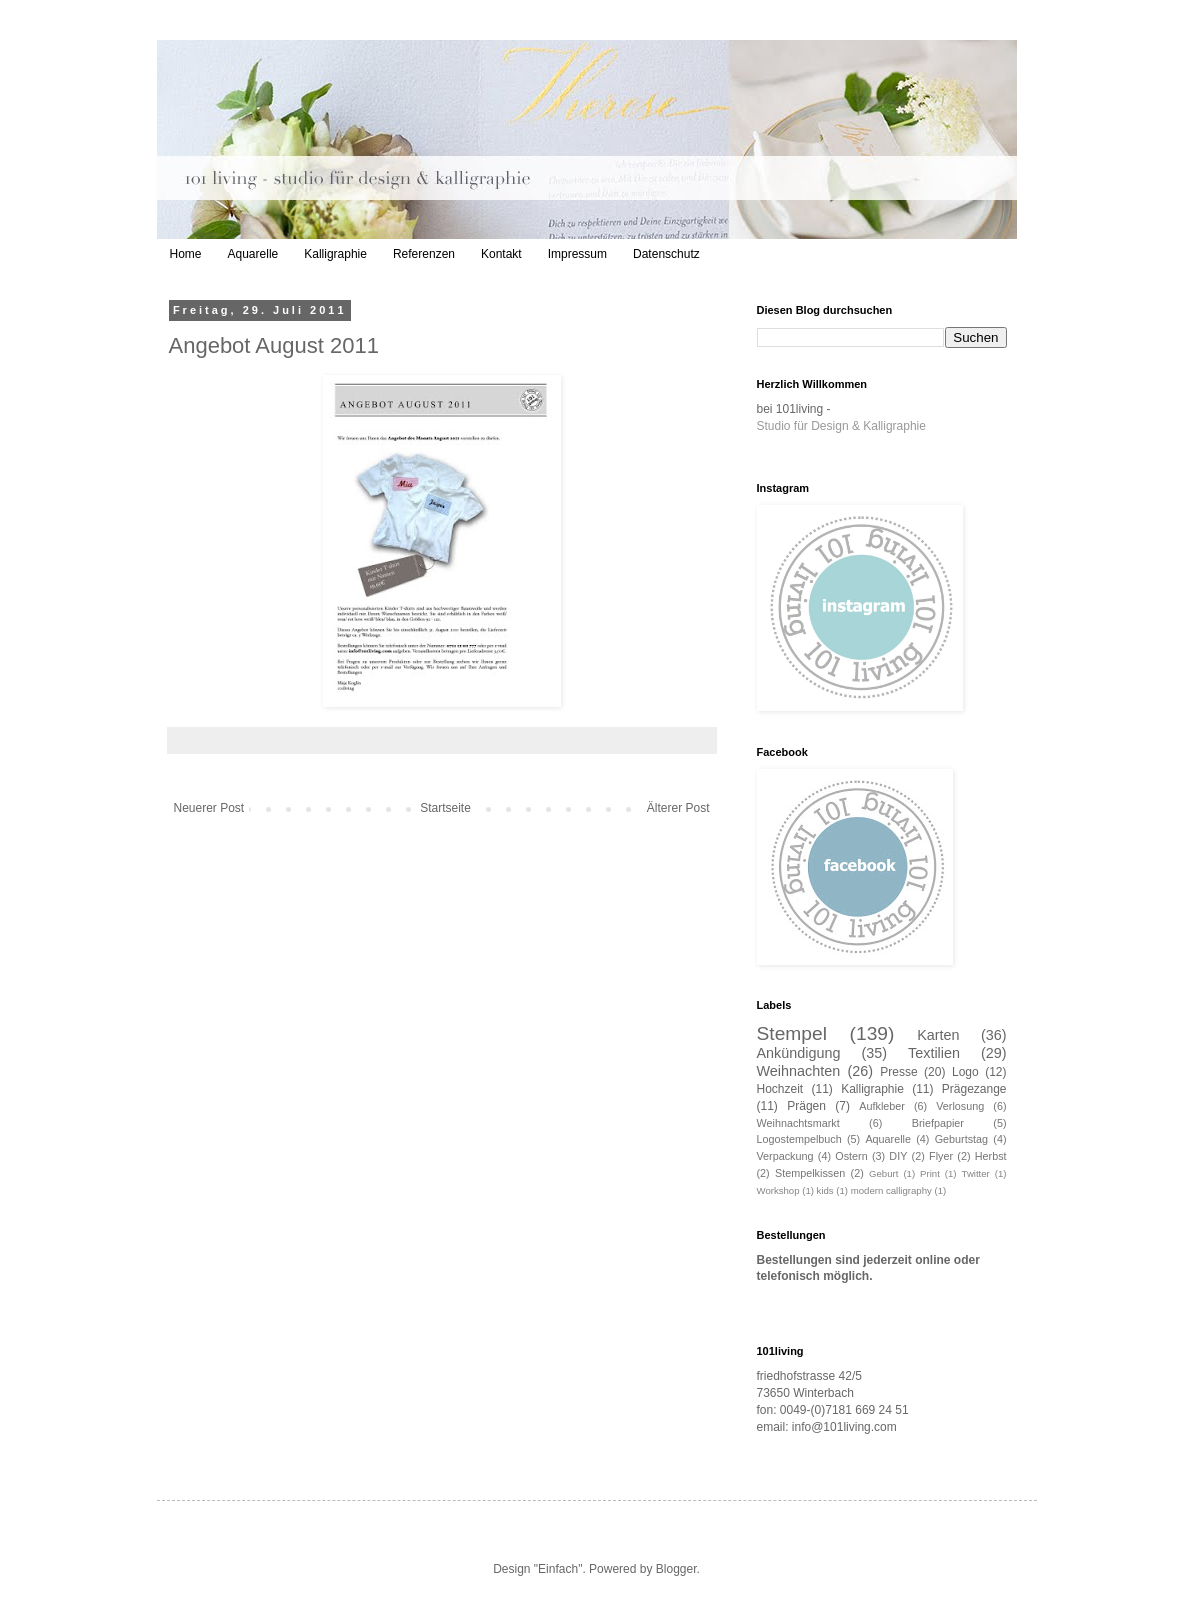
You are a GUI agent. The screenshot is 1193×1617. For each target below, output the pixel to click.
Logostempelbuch (799, 1139)
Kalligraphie (335, 254)
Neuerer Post (209, 808)
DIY (898, 1156)
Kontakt (501, 254)
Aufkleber (882, 1106)
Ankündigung (799, 1053)
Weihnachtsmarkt (798, 1123)
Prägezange (974, 1089)
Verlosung (960, 1106)
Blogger (676, 1569)
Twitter (976, 1173)
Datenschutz (666, 254)
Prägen (806, 1106)
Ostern (851, 1156)
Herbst (991, 1156)
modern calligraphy (891, 1190)
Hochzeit (780, 1089)
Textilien (934, 1053)
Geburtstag (961, 1139)
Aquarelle (253, 254)
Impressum (577, 254)
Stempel (792, 1033)
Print (930, 1173)
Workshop (778, 1190)
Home (186, 254)
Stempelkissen (810, 1173)
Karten (938, 1035)
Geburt (883, 1173)
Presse (898, 1072)
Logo (965, 1072)
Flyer (941, 1156)
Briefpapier (938, 1123)
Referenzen (424, 254)
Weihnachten (799, 1071)
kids (825, 1190)
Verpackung (785, 1156)
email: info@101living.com (827, 1427)
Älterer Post (678, 808)
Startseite (445, 808)
